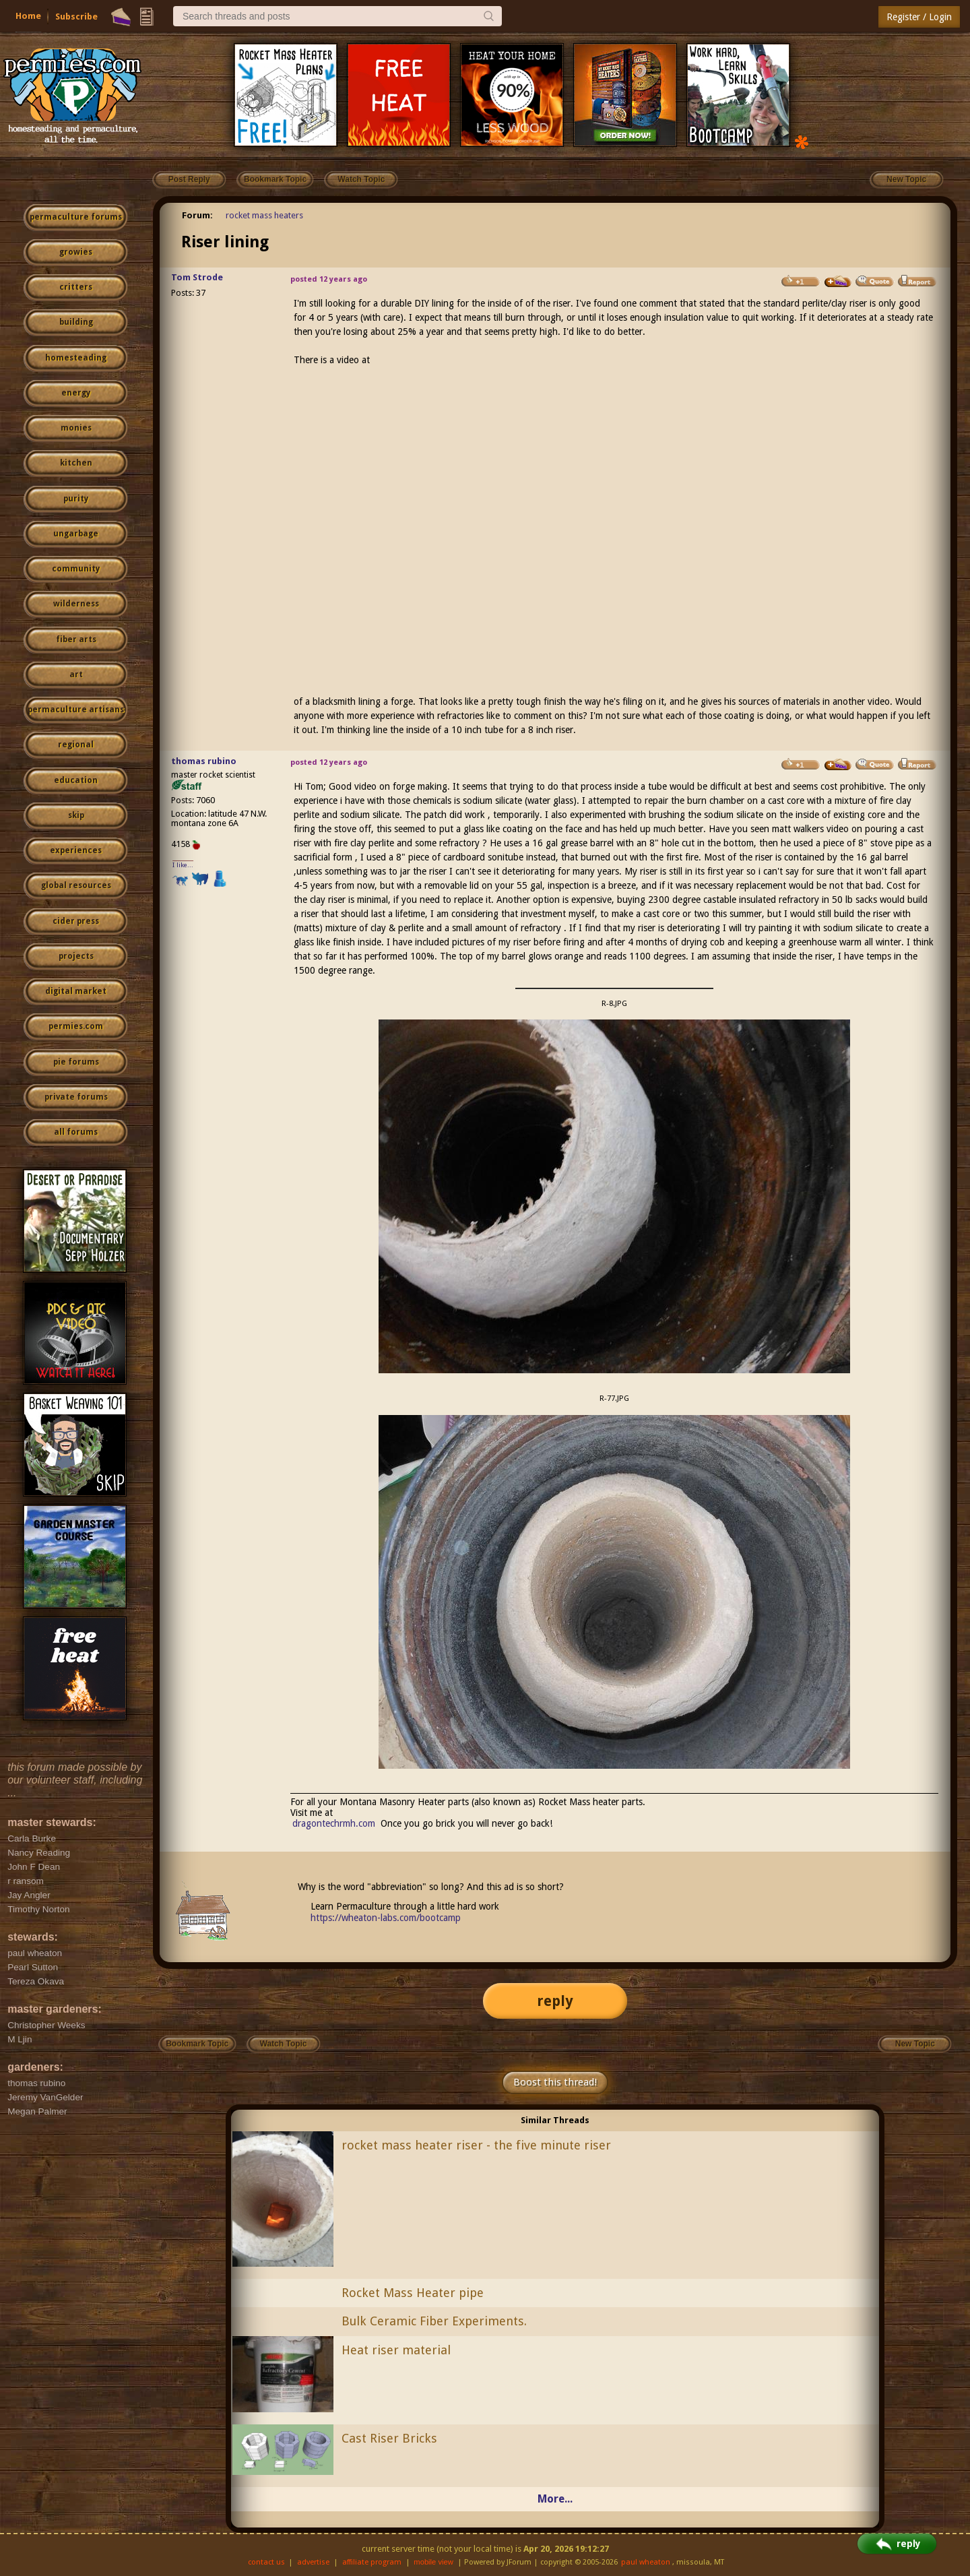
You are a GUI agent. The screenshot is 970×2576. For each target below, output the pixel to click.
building (76, 322)
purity (75, 498)
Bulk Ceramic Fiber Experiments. (434, 2321)
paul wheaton (645, 2562)
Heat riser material (396, 2350)
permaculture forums (76, 217)
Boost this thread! (555, 2082)
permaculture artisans (76, 709)
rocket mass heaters (264, 215)
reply (555, 2000)
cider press (76, 921)
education (76, 780)
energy (75, 393)
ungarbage (75, 533)
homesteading (75, 358)
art (76, 674)
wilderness (76, 603)
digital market (75, 991)
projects (76, 956)
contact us (266, 2562)
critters (75, 287)
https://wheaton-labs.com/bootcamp (386, 1917)
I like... (182, 865)
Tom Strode (197, 277)
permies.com (75, 1026)
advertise (313, 2562)
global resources (76, 885)
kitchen (76, 463)
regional (76, 744)
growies (75, 252)
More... (555, 2498)
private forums (76, 1097)
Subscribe (76, 16)
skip (76, 815)
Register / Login (919, 16)
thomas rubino (203, 761)
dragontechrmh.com (333, 1823)
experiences (76, 850)
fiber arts (76, 639)
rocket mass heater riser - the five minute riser (476, 2145)
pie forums (76, 1062)
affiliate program (371, 2562)
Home (28, 16)
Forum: (197, 215)
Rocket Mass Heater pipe (413, 2293)
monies (76, 428)
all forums (76, 1132)
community (76, 568)
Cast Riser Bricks (389, 2438)
